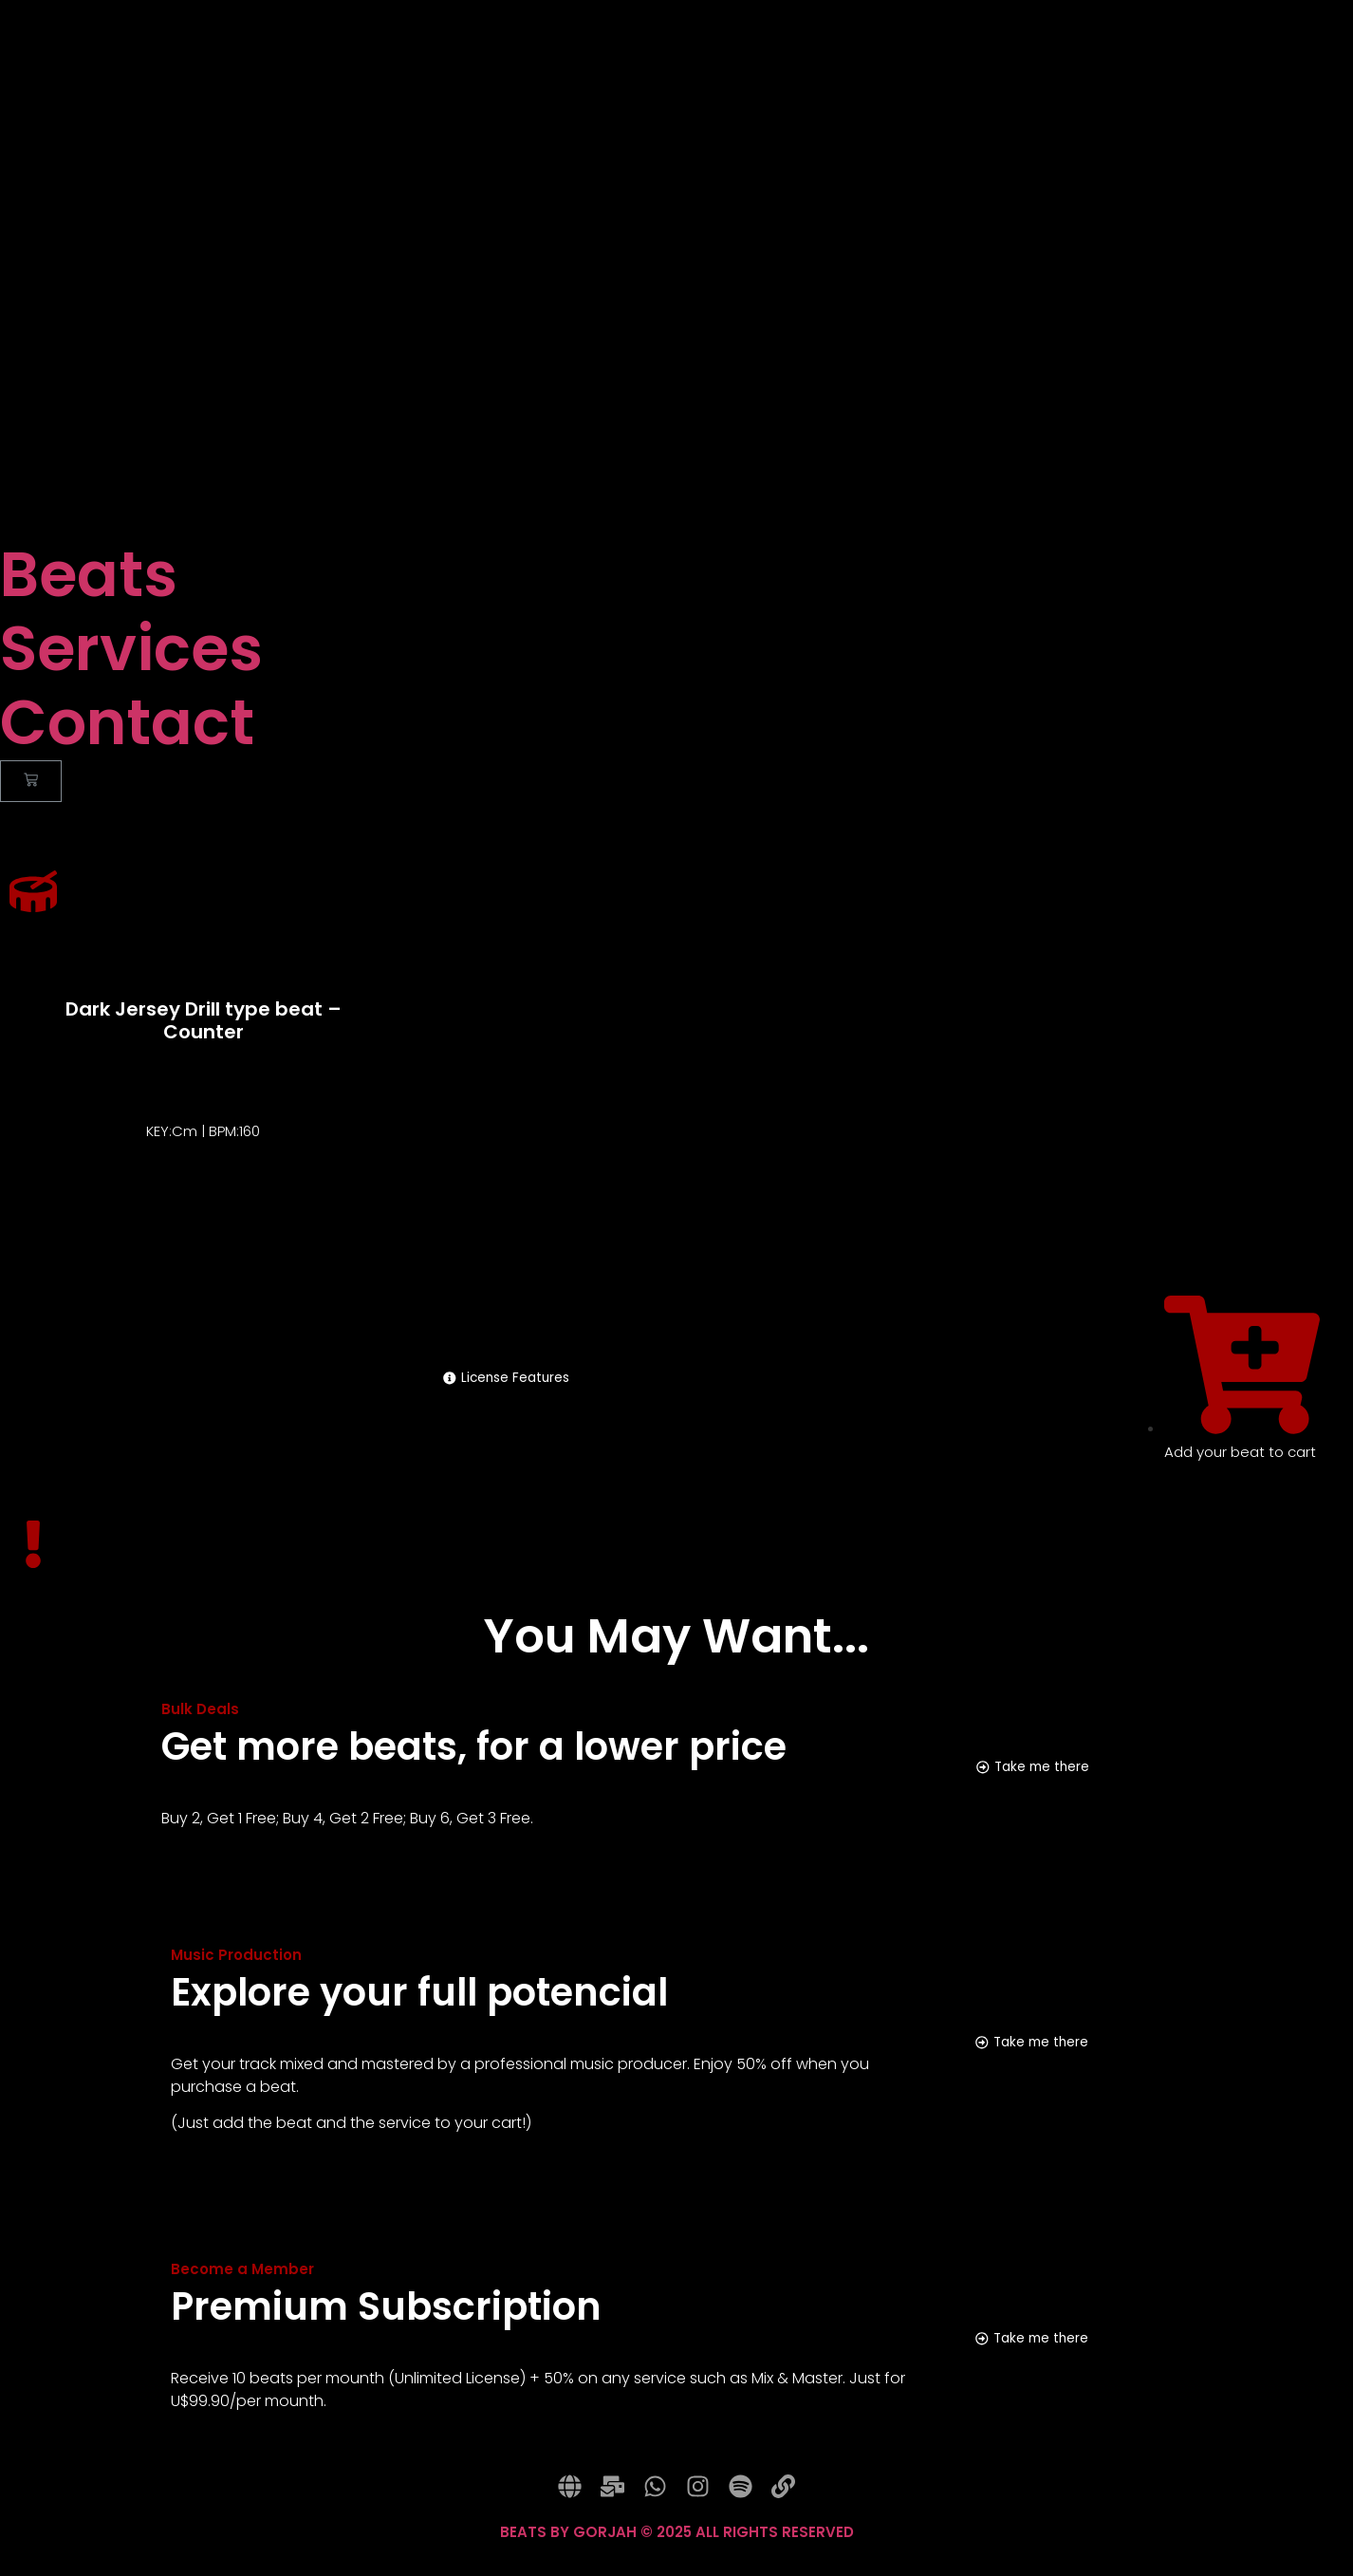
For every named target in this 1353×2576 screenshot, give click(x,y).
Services (131, 649)
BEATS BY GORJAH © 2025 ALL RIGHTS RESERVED (677, 2548)
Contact (127, 723)
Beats (88, 575)
